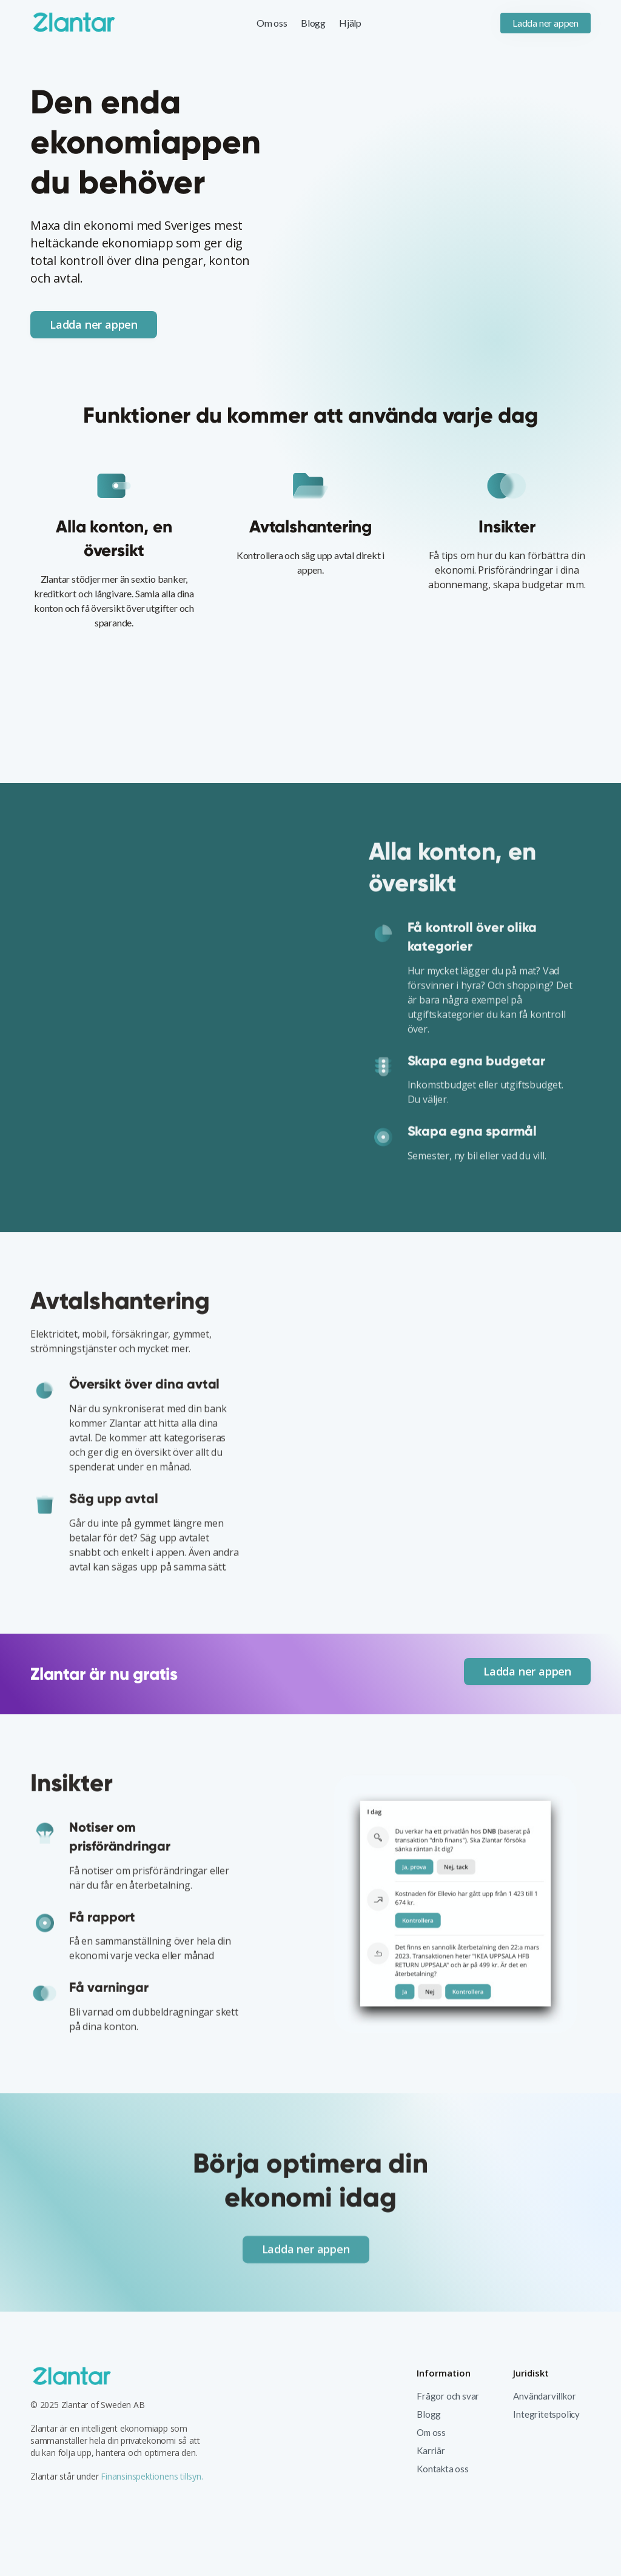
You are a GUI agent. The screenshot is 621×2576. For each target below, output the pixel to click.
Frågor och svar (448, 2395)
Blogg (313, 23)
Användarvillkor (544, 2395)
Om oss (272, 23)
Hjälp (350, 23)
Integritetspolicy (546, 2414)
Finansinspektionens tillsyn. (150, 2476)
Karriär (431, 2450)
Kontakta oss (443, 2468)
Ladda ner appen (545, 23)
